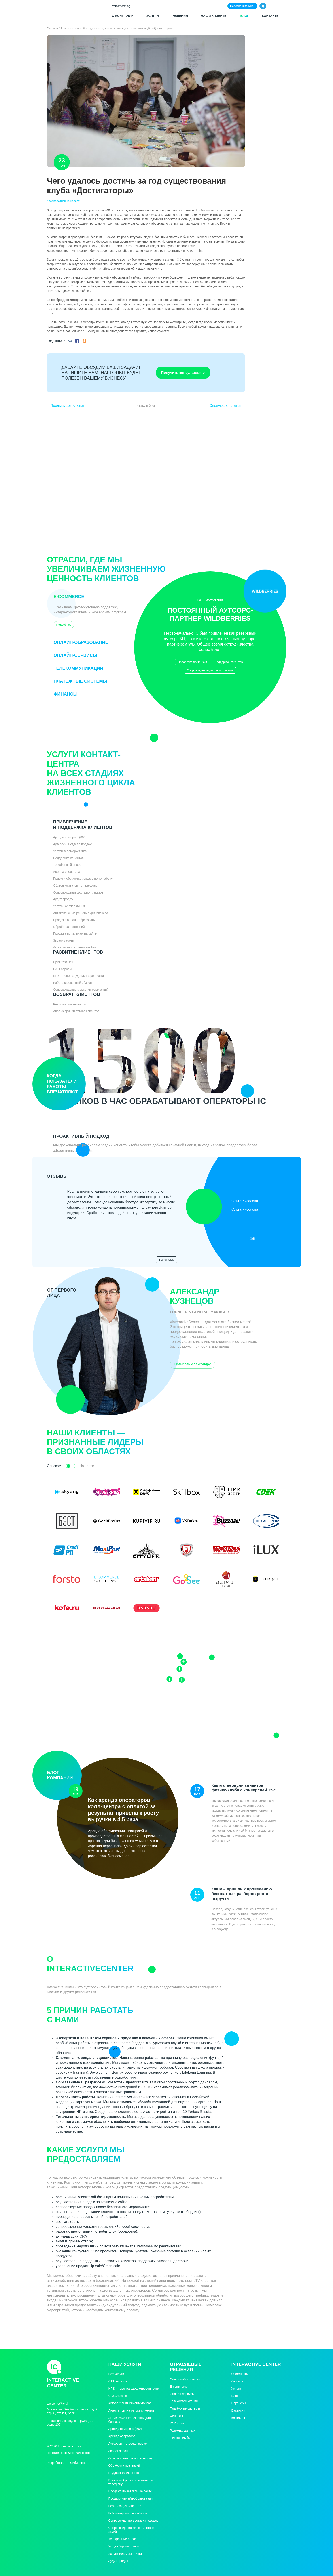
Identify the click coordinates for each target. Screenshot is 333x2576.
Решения (180, 15)
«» (83, 2462)
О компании (123, 15)
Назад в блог (145, 405)
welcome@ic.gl (121, 6)
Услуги (152, 15)
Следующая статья (225, 405)
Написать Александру (192, 1364)
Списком (54, 1466)
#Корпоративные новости (64, 201)
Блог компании (64, 1784)
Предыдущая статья (67, 405)
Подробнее (63, 624)
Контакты (270, 15)
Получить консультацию (183, 373)
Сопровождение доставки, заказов (210, 670)
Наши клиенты (214, 15)
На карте (86, 1466)
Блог (244, 15)
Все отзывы (166, 1259)
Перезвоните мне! (242, 6)
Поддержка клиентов (228, 662)
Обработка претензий (192, 662)
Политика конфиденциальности (68, 2452)
